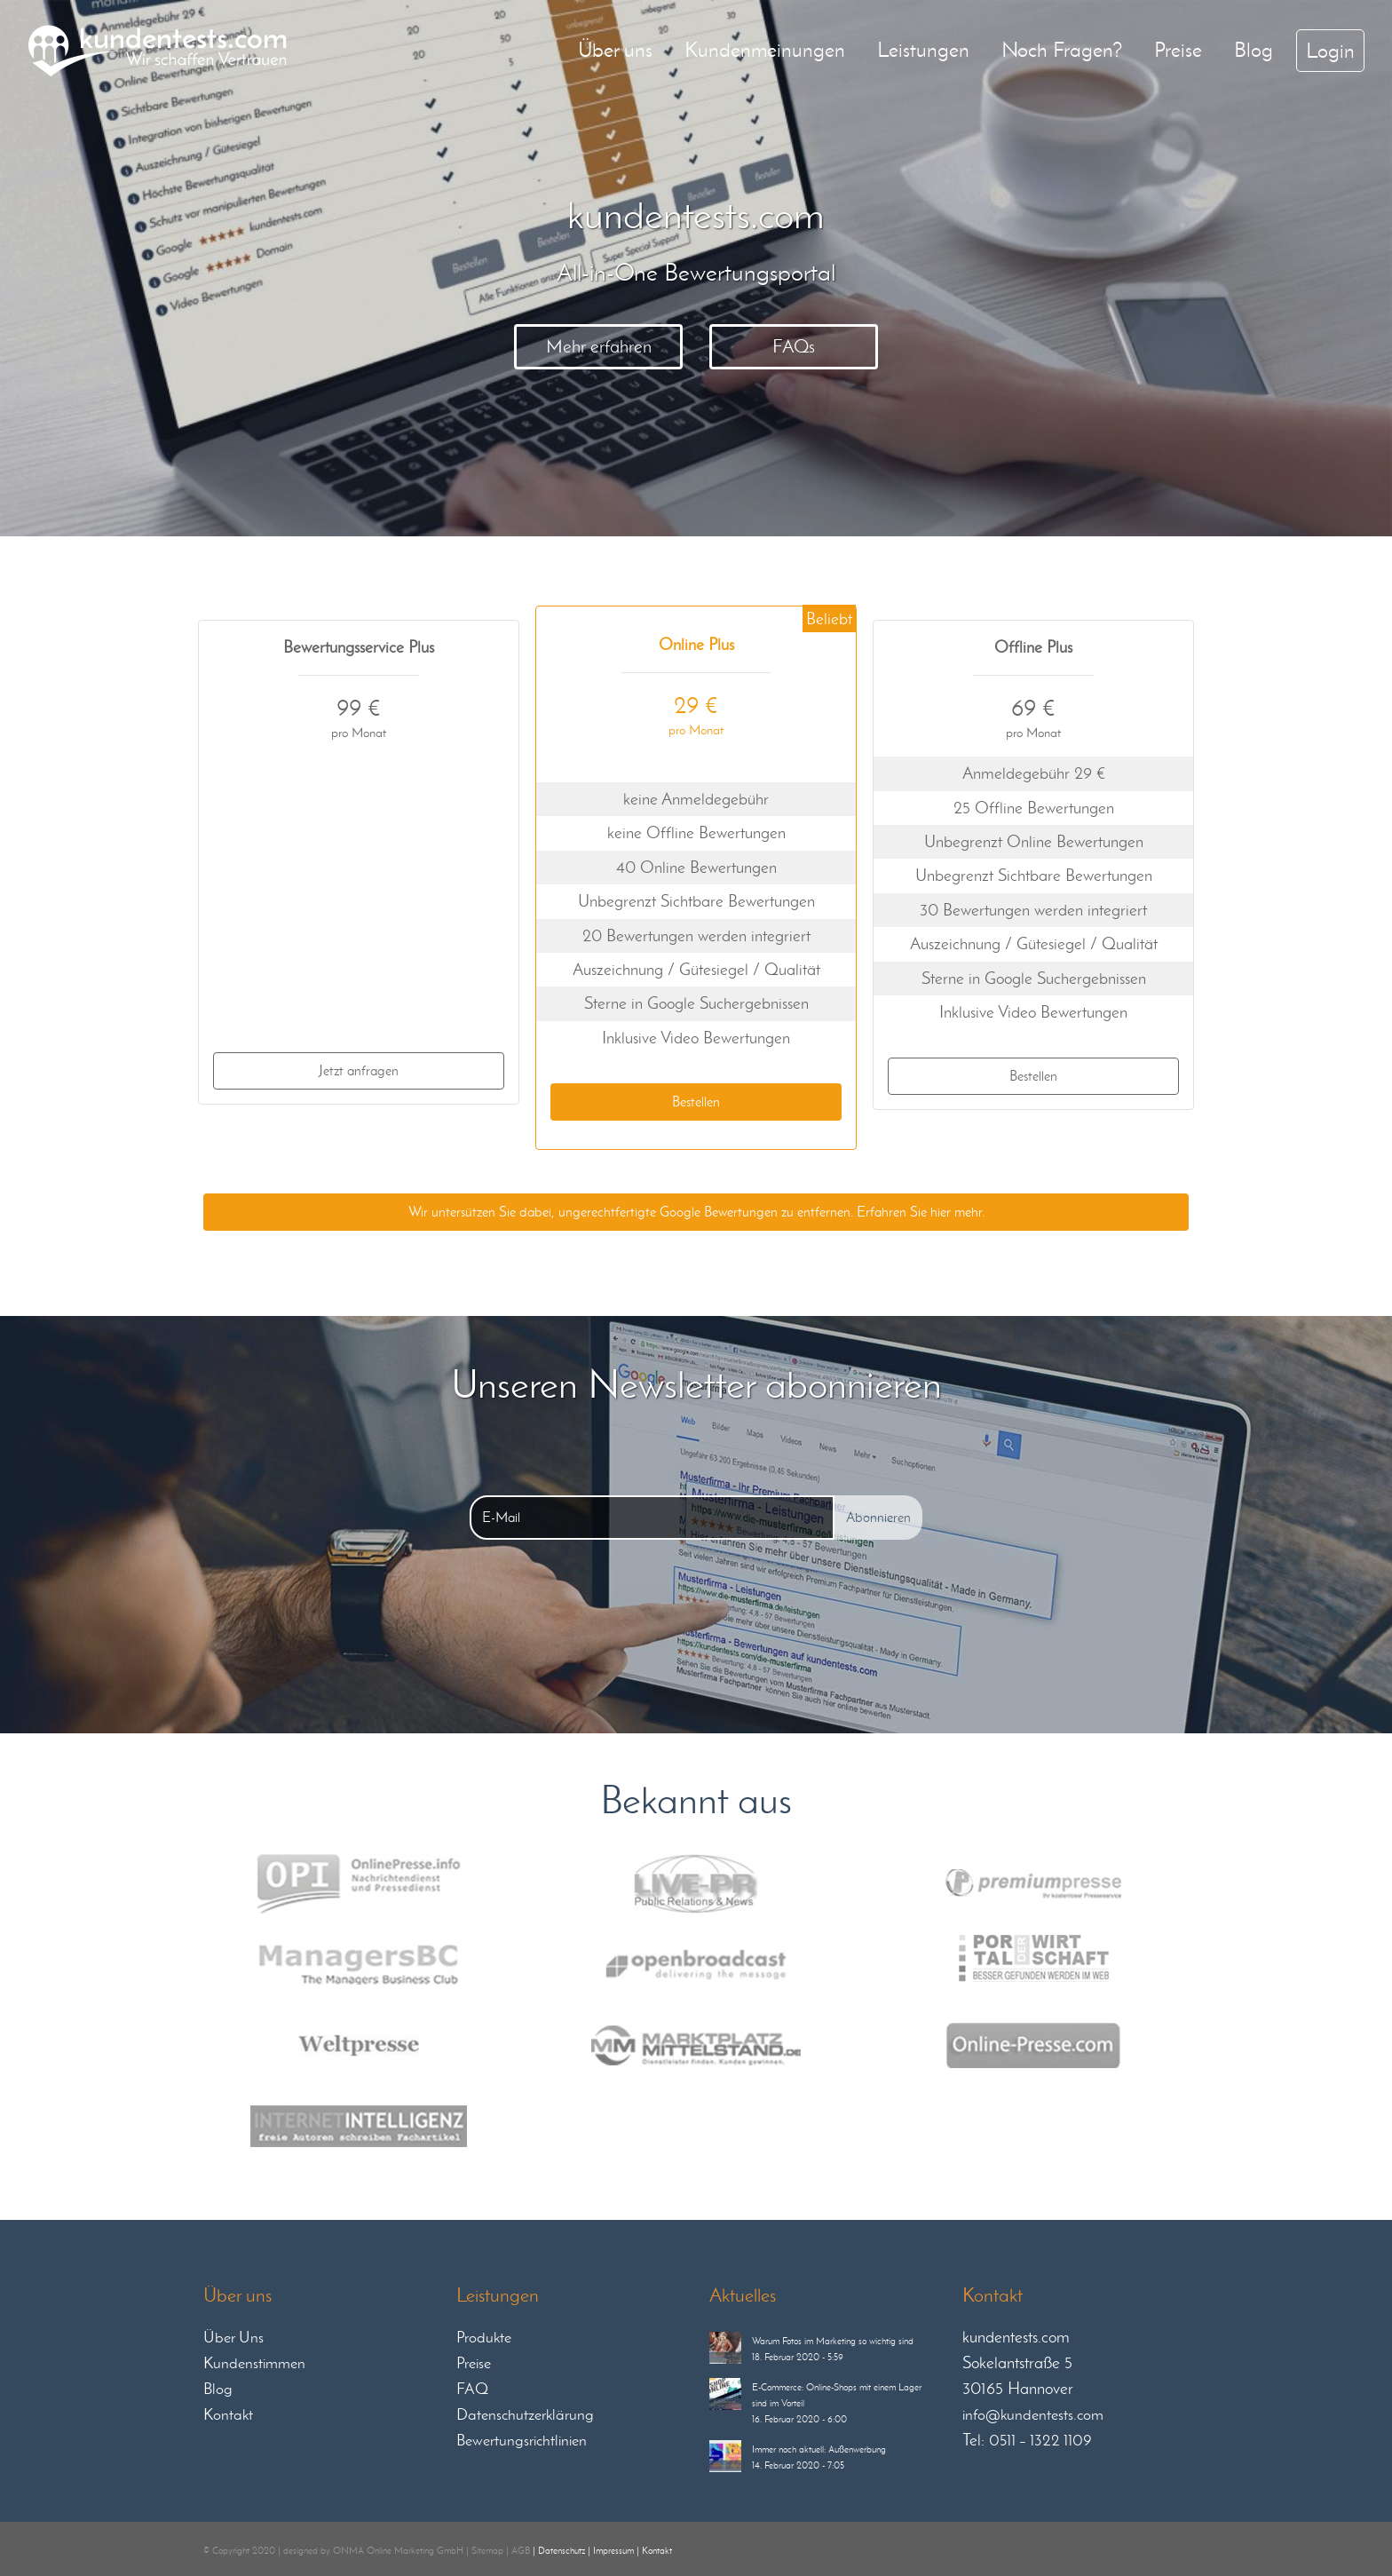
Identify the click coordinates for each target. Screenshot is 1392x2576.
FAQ (472, 2388)
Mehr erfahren (599, 346)
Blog (1253, 49)
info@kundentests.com (1032, 2414)
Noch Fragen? (1061, 49)
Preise (1178, 49)
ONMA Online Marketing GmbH (398, 2550)
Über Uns (233, 2337)
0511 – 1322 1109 (1040, 2440)
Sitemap (487, 2550)
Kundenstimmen (254, 2363)
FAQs (793, 346)
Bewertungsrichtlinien (521, 2440)
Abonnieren (878, 1517)
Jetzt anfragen (359, 1070)
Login (1330, 50)
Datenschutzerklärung (525, 2414)
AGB (520, 2550)
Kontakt (228, 2414)
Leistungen (923, 49)
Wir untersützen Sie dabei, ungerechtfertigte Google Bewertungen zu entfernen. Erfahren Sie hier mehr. (696, 1211)
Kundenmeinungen (764, 49)
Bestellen (696, 1101)
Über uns (615, 49)
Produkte (483, 2337)
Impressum (613, 2550)
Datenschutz (561, 2550)
